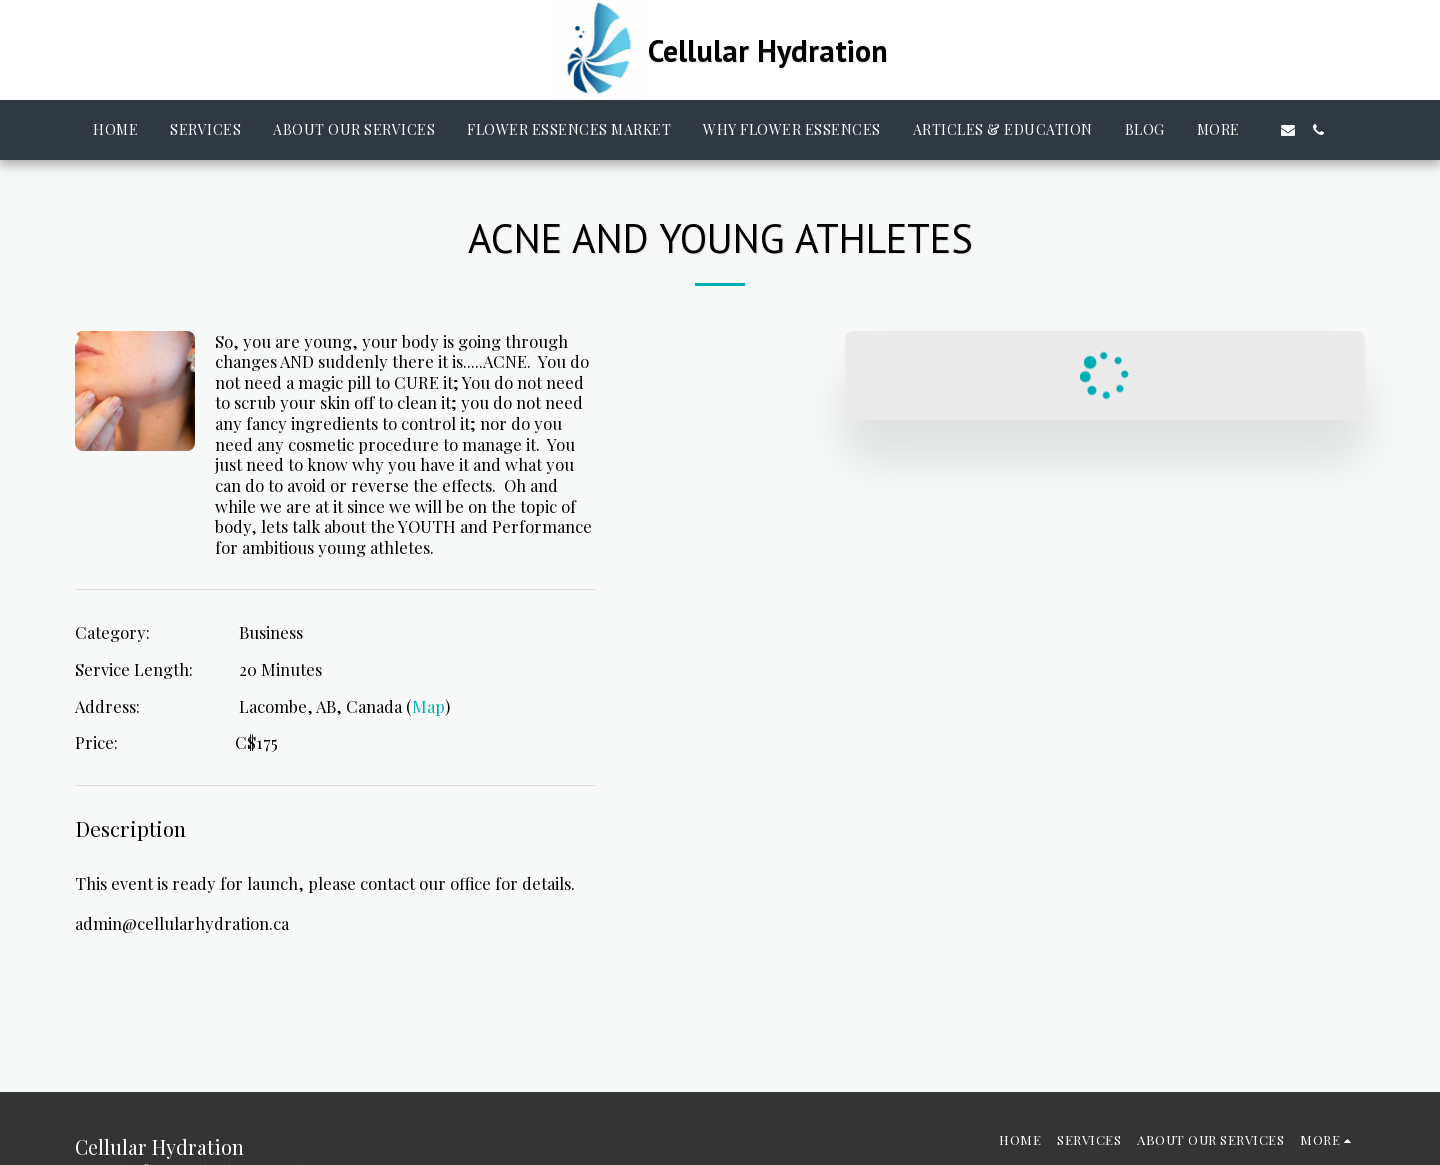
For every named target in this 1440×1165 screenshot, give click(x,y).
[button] (1288, 130)
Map (428, 706)
